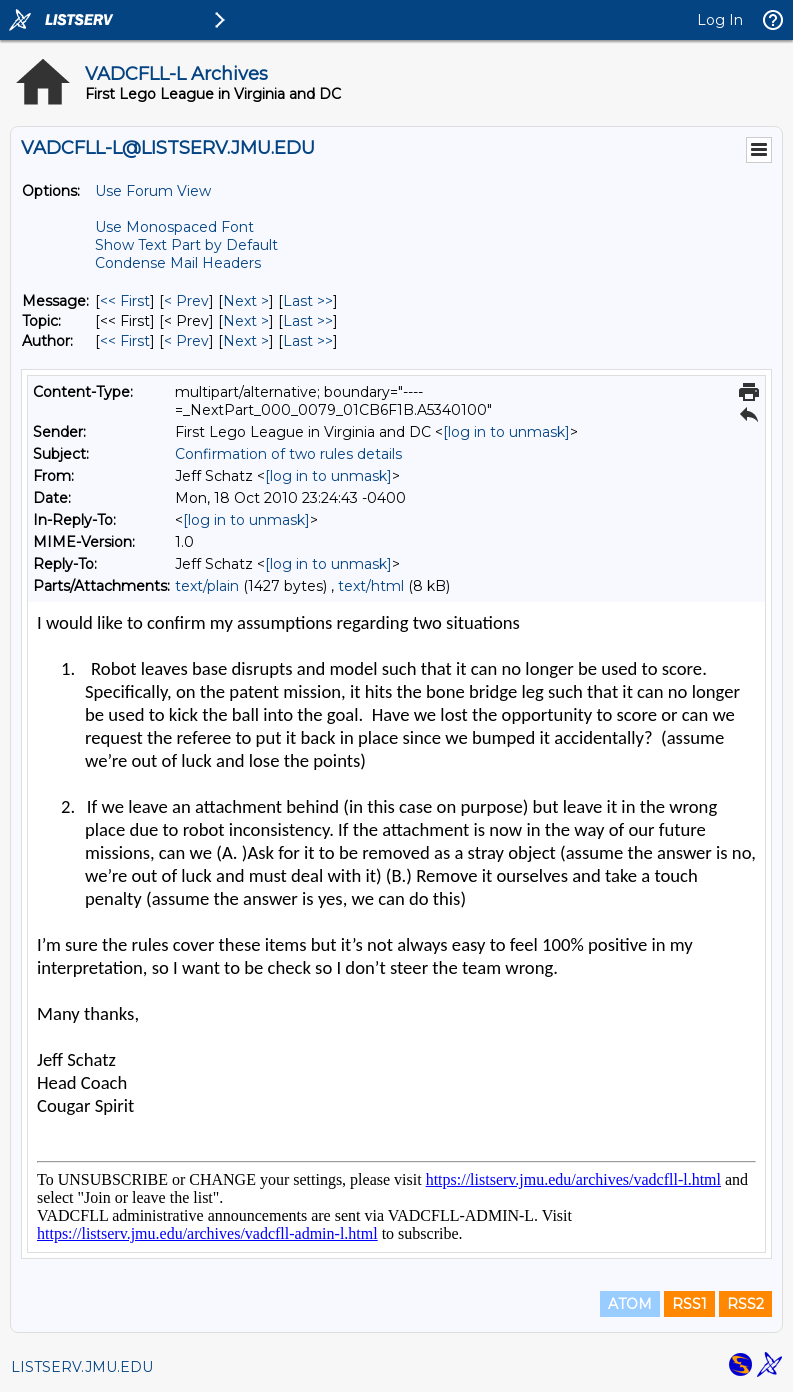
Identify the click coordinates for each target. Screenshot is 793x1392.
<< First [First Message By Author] (125, 341)
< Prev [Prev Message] (186, 301)
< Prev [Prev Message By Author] (186, 341)
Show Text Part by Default (186, 245)
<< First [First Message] (125, 301)
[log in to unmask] (506, 432)
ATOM (630, 1304)
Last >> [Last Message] (308, 301)
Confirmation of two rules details (288, 454)
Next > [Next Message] (246, 301)
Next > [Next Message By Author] (246, 341)
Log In (720, 20)
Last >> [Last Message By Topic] (308, 321)
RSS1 (689, 1304)
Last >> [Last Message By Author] (308, 341)
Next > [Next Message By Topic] (246, 321)
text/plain (207, 586)
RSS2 (745, 1304)
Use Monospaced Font (174, 227)
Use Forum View (153, 191)
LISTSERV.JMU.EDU (82, 1367)
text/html (371, 586)
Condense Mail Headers (178, 263)
